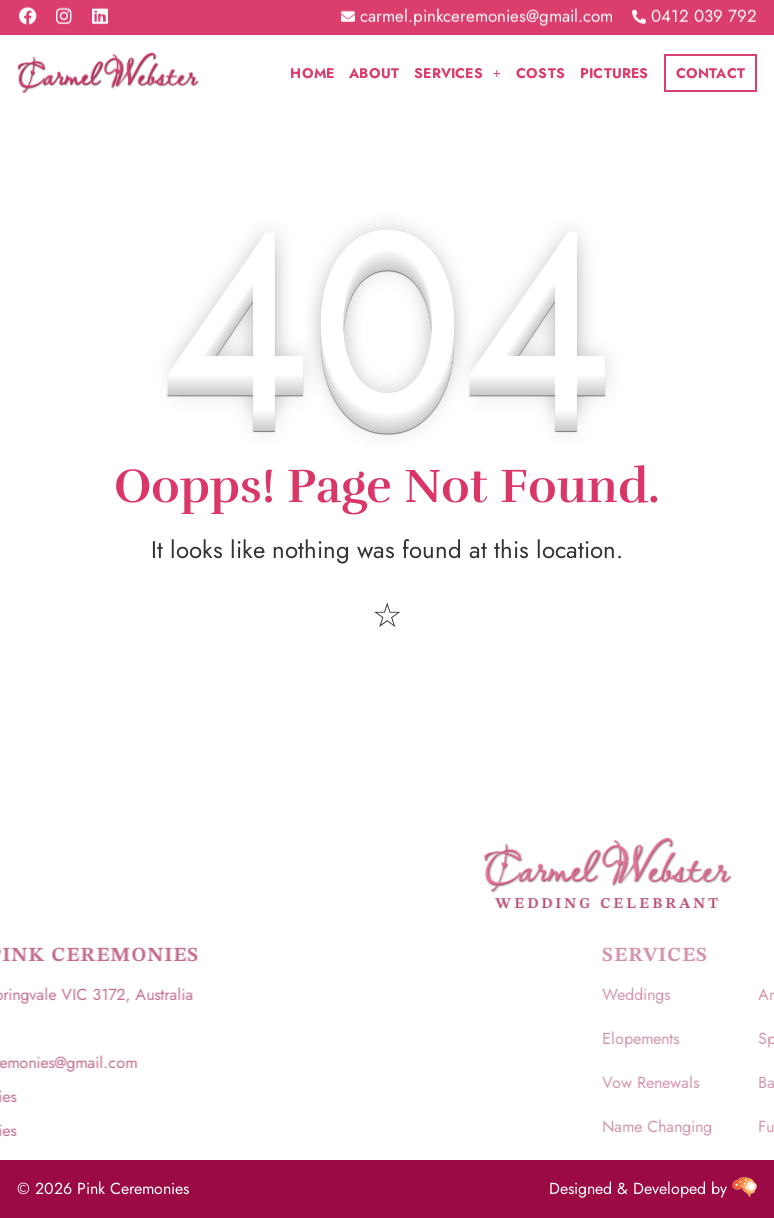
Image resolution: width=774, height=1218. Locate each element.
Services (457, 73)
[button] (457, 73)
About (374, 73)
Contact (710, 73)
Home (312, 73)
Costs (540, 73)
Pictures (614, 73)
